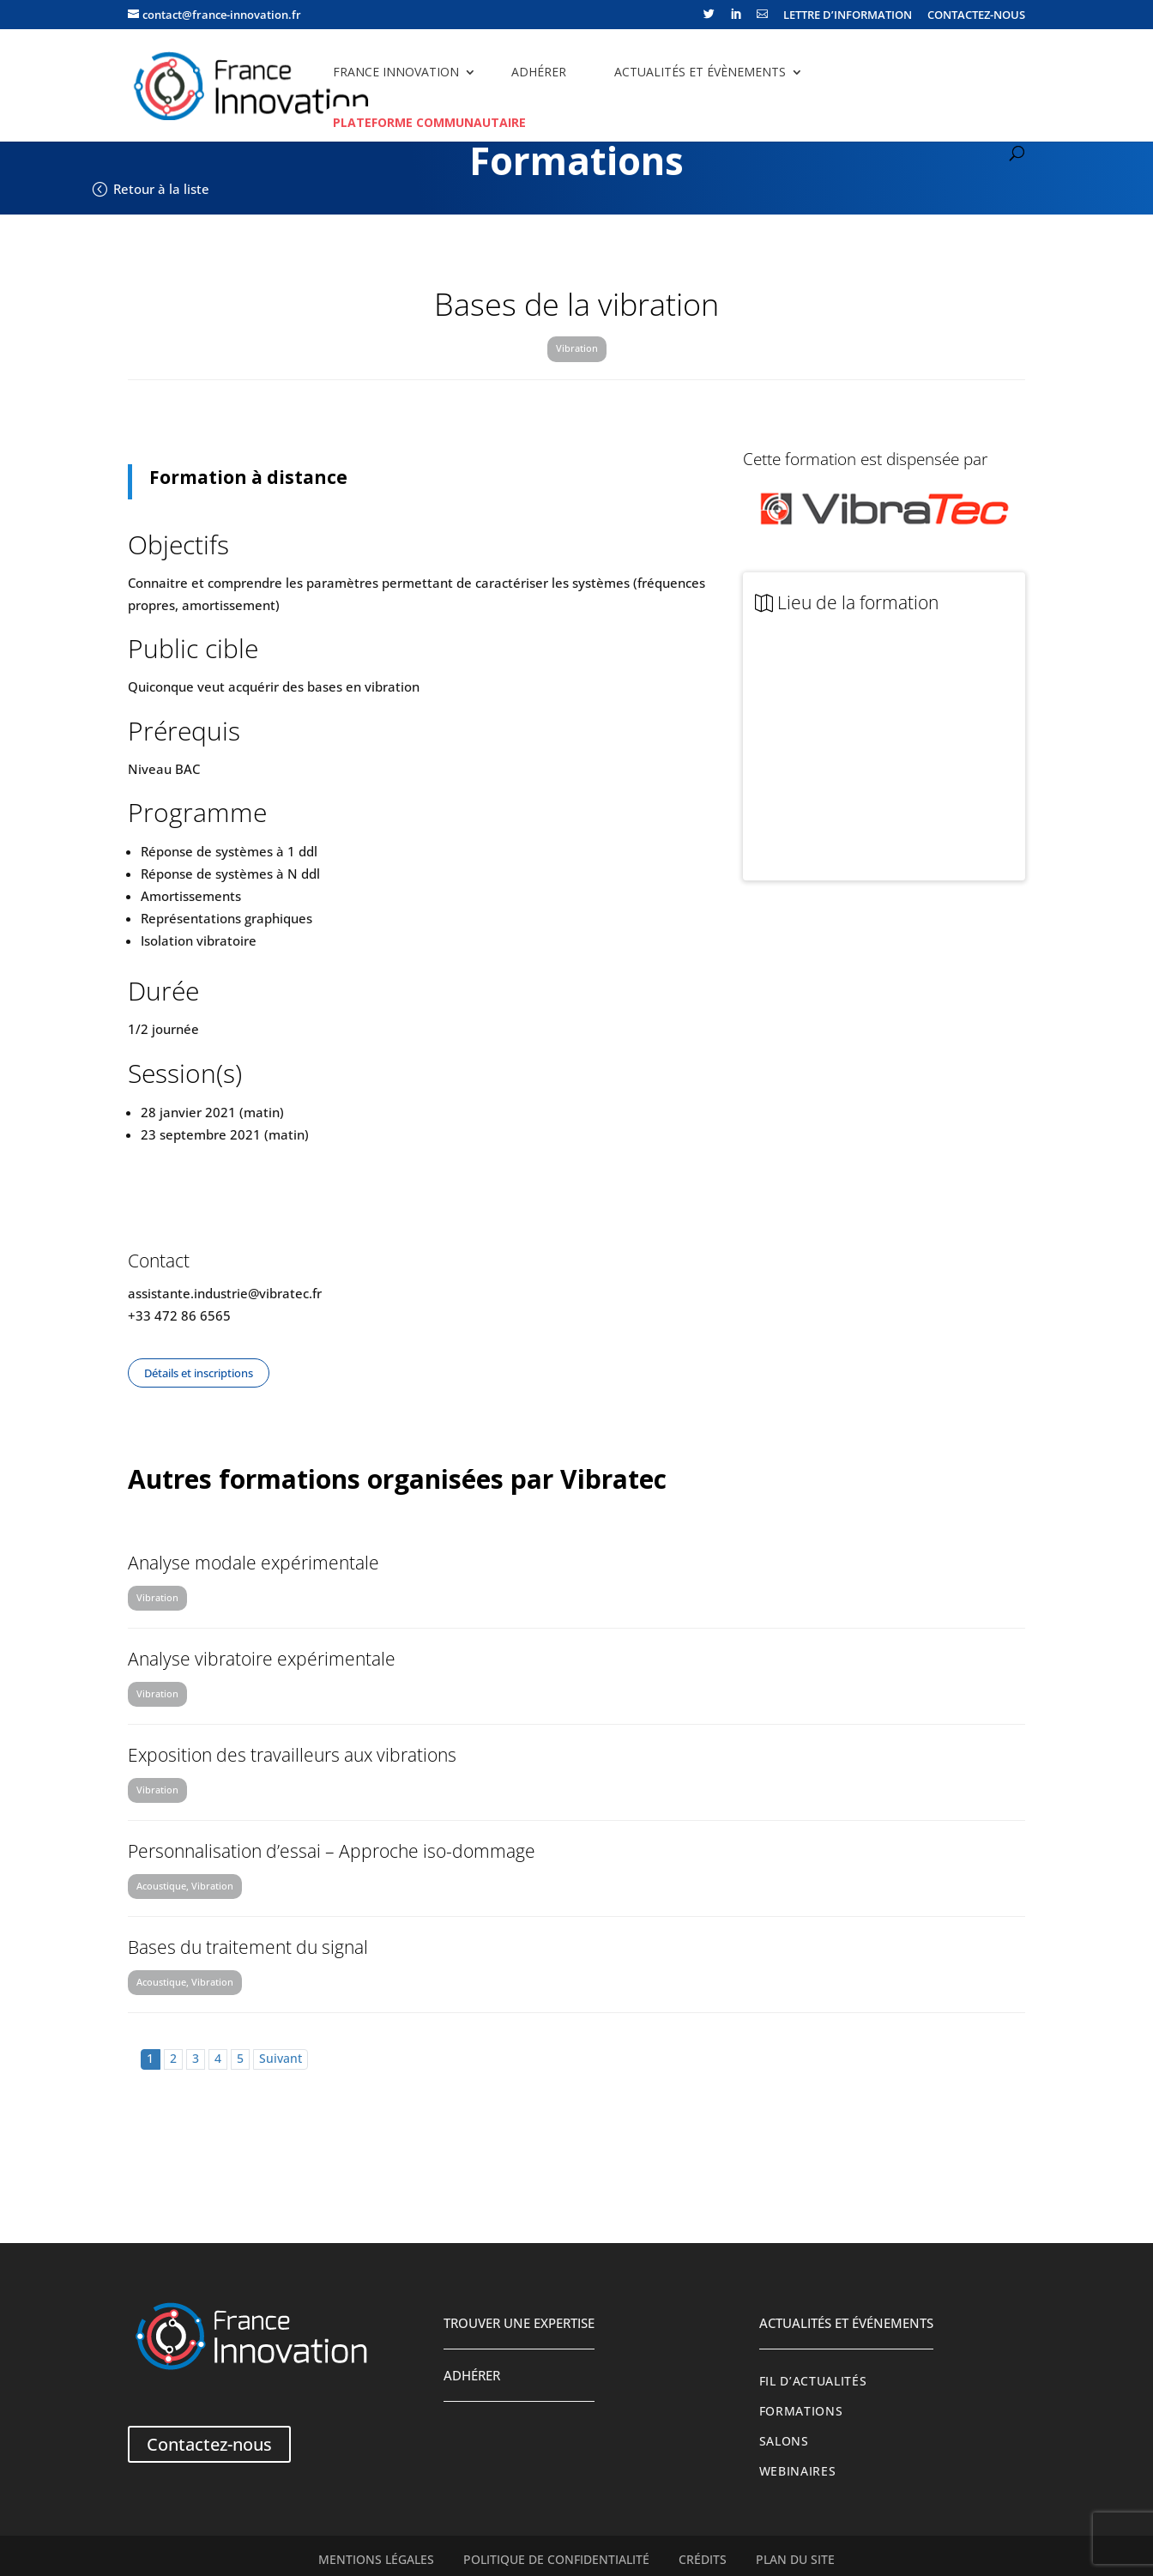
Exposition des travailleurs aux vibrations (292, 1755)
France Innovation (396, 71)
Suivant (280, 2058)
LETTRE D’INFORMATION (847, 15)
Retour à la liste (161, 188)
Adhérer (538, 71)
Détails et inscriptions (198, 1373)
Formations (801, 2411)
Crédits (703, 2559)
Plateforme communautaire (429, 122)
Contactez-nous (209, 2444)
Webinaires (797, 2471)
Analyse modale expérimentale (253, 1563)
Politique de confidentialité (556, 2559)
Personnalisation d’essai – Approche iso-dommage (331, 1851)
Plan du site (795, 2559)
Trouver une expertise (519, 2322)
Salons (784, 2441)
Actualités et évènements (700, 71)
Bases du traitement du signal (248, 1947)
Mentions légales (376, 2559)
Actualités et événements (846, 2322)
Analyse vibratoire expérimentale (261, 1659)
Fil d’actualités (813, 2381)
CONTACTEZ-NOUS (976, 15)
